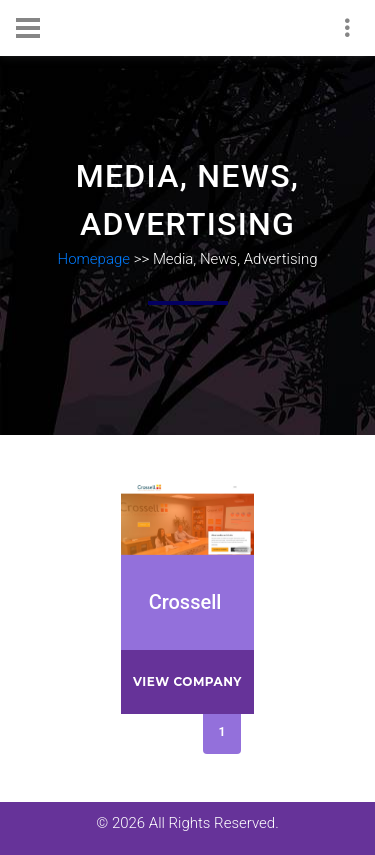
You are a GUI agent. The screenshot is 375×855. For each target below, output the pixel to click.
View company (187, 681)
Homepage (94, 259)
